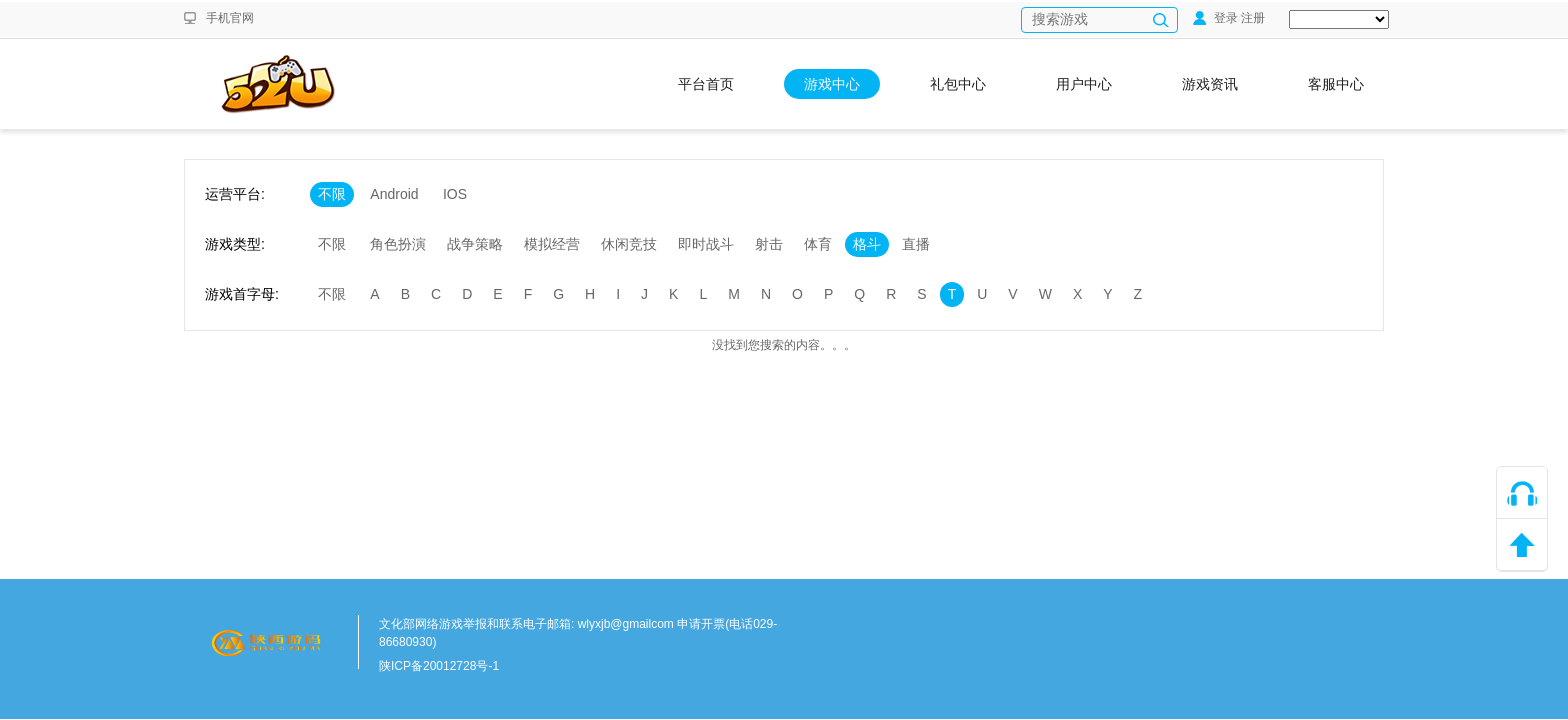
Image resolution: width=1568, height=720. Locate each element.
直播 (916, 244)
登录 (1215, 18)
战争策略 (475, 244)
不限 (332, 194)
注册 (1253, 18)
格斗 (867, 244)
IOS (455, 194)
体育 (818, 244)
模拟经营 (552, 244)
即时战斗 (706, 244)
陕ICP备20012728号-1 (439, 666)
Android (394, 194)
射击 (769, 244)
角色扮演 (398, 244)
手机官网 (230, 18)
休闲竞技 (629, 244)
